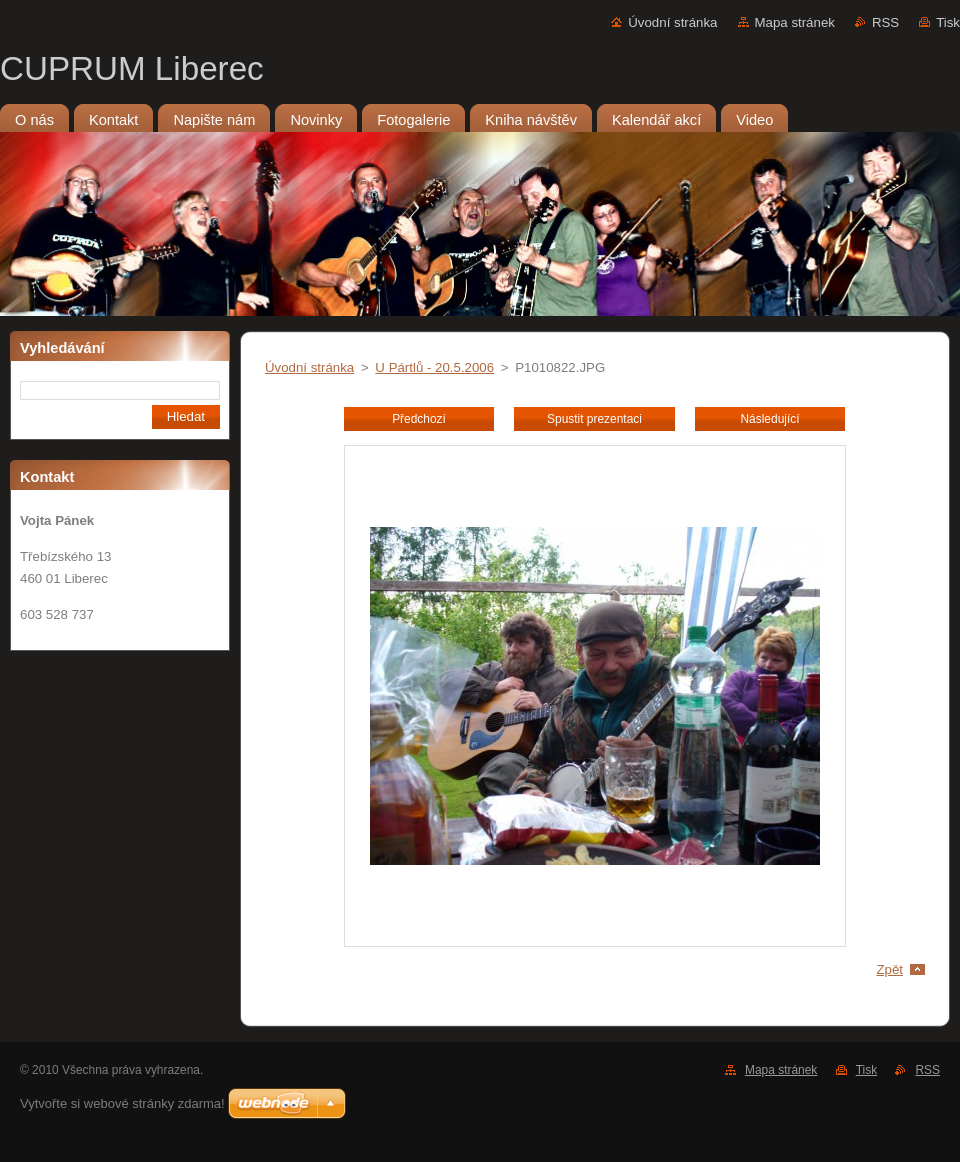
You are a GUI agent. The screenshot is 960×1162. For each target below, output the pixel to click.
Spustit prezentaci (594, 419)
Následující (769, 419)
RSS (885, 22)
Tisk (948, 22)
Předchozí (419, 419)
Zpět (889, 969)
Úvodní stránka (672, 22)
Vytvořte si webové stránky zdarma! (122, 1103)
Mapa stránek (795, 22)
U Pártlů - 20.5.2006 (434, 367)
